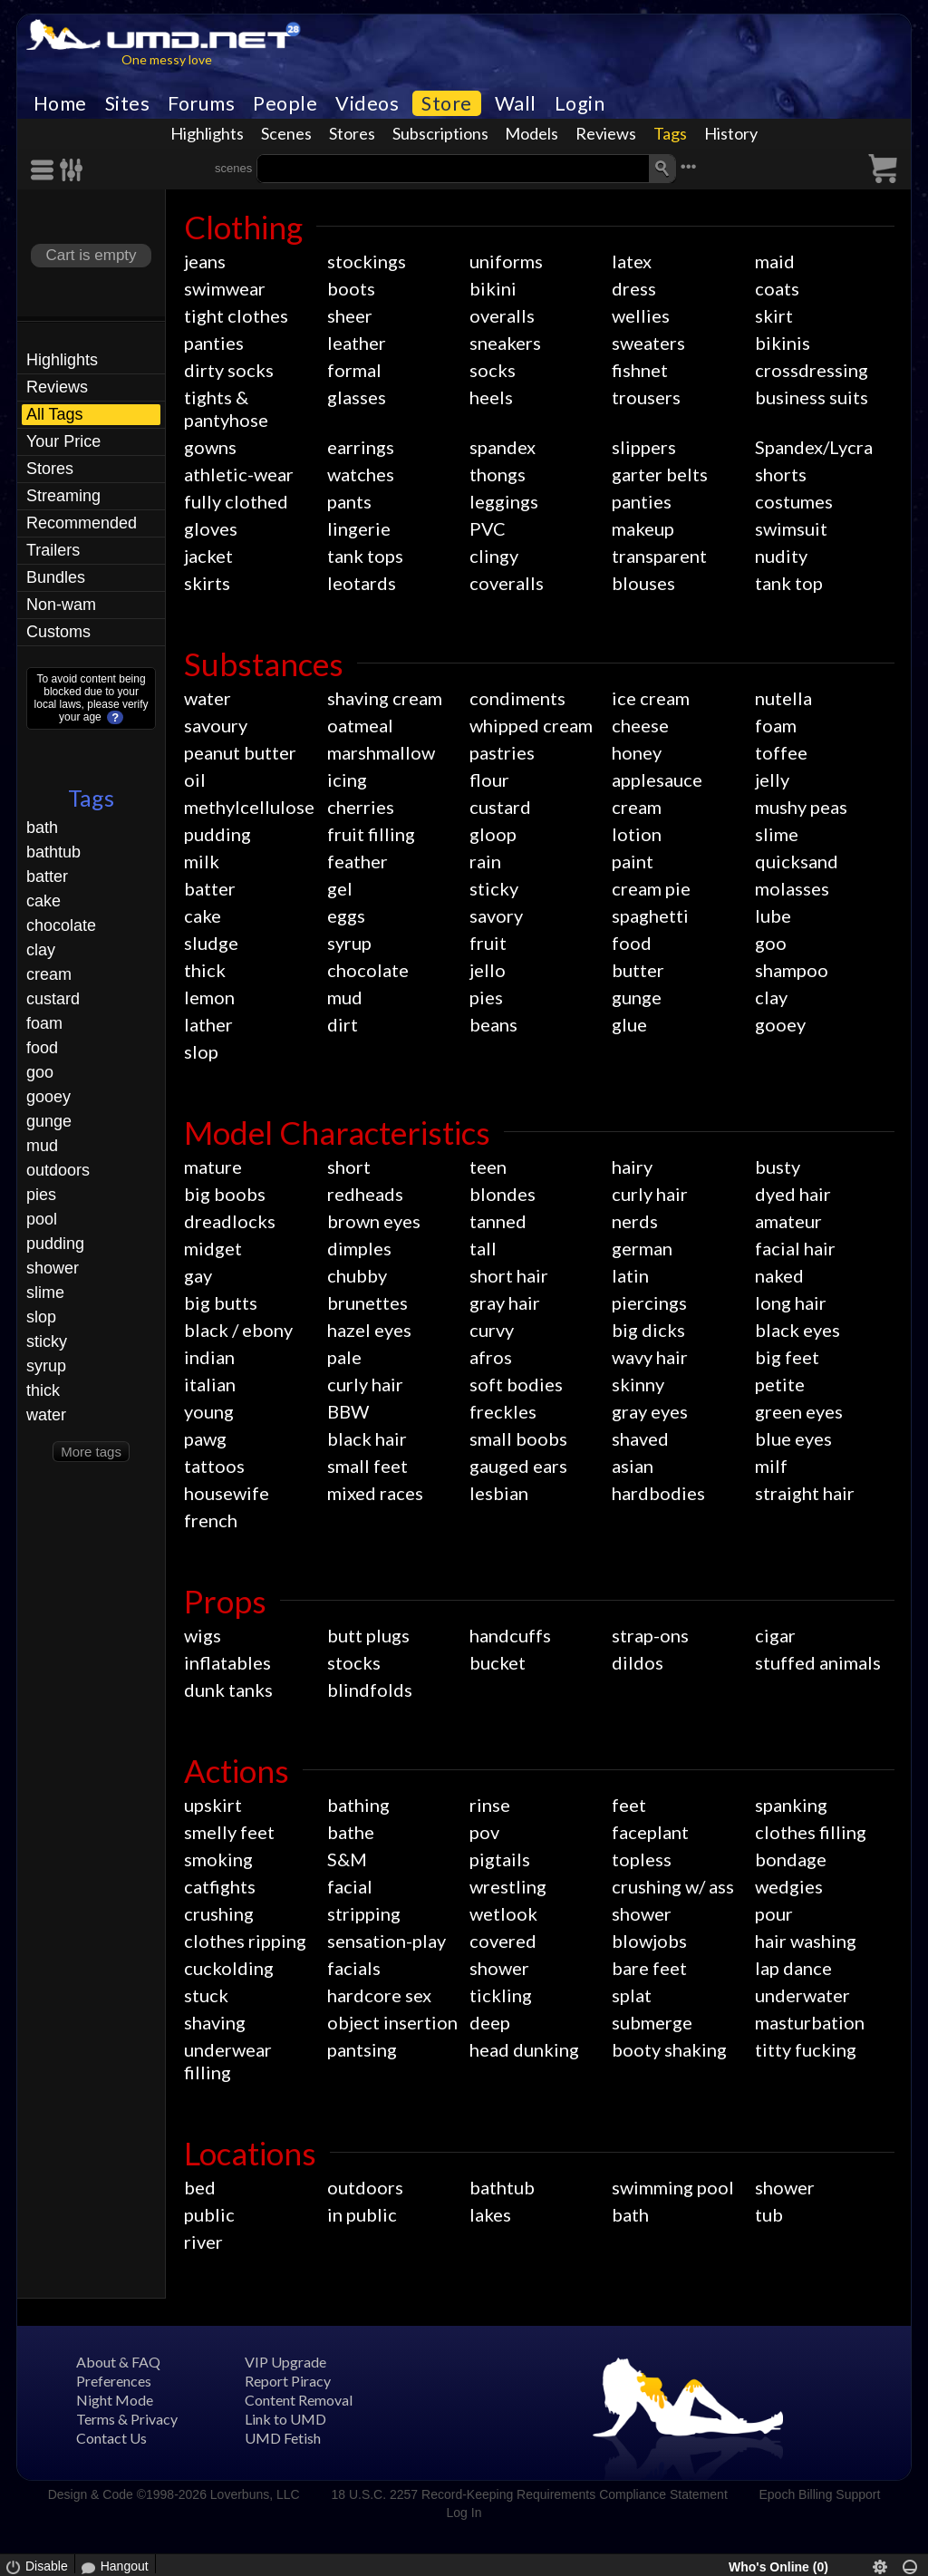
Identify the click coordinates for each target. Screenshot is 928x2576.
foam (44, 1023)
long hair (790, 1302)
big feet (787, 1357)
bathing (358, 1805)
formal (354, 370)
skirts (207, 583)
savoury (215, 725)
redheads (365, 1194)
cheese (640, 725)
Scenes (286, 133)
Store (446, 103)
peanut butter (240, 752)
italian (210, 1384)
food (42, 1048)
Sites (127, 103)
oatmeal (360, 725)
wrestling (507, 1886)
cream (49, 974)
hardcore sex (379, 1995)
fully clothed (236, 501)
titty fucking (805, 2049)
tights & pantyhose (226, 408)
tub (769, 2214)
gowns (210, 447)
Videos (367, 103)
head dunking (524, 2049)
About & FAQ (118, 2361)
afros (490, 1357)
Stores (352, 133)
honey (637, 752)
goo (39, 1072)
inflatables (227, 1662)
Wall (515, 103)
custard (53, 999)
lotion (637, 834)
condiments (517, 698)
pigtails (499, 1859)
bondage (790, 1859)
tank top (789, 583)
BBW (348, 1411)
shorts (781, 474)
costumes (794, 501)
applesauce (657, 779)
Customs (58, 632)
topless (642, 1859)
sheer (349, 315)
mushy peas (801, 807)
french (210, 1520)
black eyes (797, 1330)
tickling (500, 1995)
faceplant (650, 1832)
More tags (91, 1451)
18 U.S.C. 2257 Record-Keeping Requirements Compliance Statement (529, 2494)
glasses (356, 397)
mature (213, 1166)
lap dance (793, 1968)
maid (775, 261)
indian (209, 1357)
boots (351, 288)
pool (41, 1219)
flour (489, 779)
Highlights (207, 133)
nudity (781, 556)
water (46, 1415)
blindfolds (369, 1689)
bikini (493, 288)
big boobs (225, 1194)
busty (777, 1166)
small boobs (518, 1438)
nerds (635, 1221)
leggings (503, 501)
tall (483, 1248)
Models (531, 133)
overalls (502, 315)
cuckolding (229, 1968)
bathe (350, 1832)
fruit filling (371, 834)
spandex (502, 447)
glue (629, 1024)
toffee (781, 752)
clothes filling (810, 1832)
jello (487, 970)
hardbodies (658, 1493)
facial (349, 1886)
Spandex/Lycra (814, 447)
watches (360, 474)
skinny (638, 1384)
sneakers (505, 342)
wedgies (789, 1886)
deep (489, 2022)
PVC (487, 528)
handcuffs (510, 1635)
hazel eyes (369, 1330)
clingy (493, 556)
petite (780, 1384)
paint (632, 861)
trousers (646, 397)
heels (491, 397)
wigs (202, 1635)
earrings (360, 447)
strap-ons (650, 1635)
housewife (226, 1493)
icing (347, 779)
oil (195, 779)
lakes (490, 2214)
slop (41, 1317)
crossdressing (811, 370)
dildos (637, 1662)
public (209, 2214)
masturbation (810, 2022)
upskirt (213, 1805)
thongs (497, 474)
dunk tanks (228, 1689)
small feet (367, 1466)
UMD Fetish (283, 2437)
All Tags (54, 414)
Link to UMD (285, 2418)
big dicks (648, 1330)
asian (632, 1466)
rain (485, 861)
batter (47, 876)
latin (630, 1275)
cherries (360, 807)
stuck (206, 1995)
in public (362, 2214)
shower (52, 1268)
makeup (643, 528)
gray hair (504, 1302)
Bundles (55, 577)
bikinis (782, 342)
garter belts (660, 474)
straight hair (805, 1493)
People (285, 103)
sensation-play (386, 1940)
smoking (218, 1859)
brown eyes (373, 1221)
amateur (788, 1221)
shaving (215, 2022)
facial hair (795, 1248)
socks (492, 370)
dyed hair (793, 1194)
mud (42, 1146)
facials (354, 1968)
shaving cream (384, 698)
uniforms (506, 261)
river (203, 2241)
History (731, 133)
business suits (811, 397)
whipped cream (531, 725)
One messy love (166, 59)
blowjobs (649, 1940)
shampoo (791, 970)
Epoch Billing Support (820, 2494)
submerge (652, 2022)
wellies (641, 315)
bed (200, 2187)
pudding (55, 1244)
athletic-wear (239, 474)
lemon (209, 997)
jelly (772, 779)
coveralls (506, 583)
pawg (205, 1438)
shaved (640, 1438)
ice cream (651, 698)
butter (638, 970)
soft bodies (516, 1384)
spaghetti (650, 915)
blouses (643, 583)
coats (777, 288)
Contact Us (111, 2437)
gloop (493, 834)
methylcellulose (249, 807)
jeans (205, 261)
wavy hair (650, 1357)
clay (40, 950)
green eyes (799, 1411)
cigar (775, 1635)
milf (771, 1466)
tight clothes (236, 315)
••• (689, 166)
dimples (359, 1248)
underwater (802, 1995)
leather (356, 342)
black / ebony (238, 1330)
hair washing (805, 1940)
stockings (366, 261)
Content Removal (299, 2399)
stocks (354, 1662)
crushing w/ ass (673, 1886)
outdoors (58, 1170)
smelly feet (229, 1832)
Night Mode (114, 2399)
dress (634, 288)
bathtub (53, 852)
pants (349, 501)
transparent (659, 556)
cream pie (651, 888)
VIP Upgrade (285, 2361)
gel (340, 888)
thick (43, 1390)
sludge (211, 943)
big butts (220, 1302)
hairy (632, 1166)
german (642, 1248)
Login (580, 103)
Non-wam (61, 605)
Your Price (63, 441)
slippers (644, 447)
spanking (791, 1805)
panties (214, 342)
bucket (497, 1662)
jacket (208, 556)
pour (774, 1913)
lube (773, 915)
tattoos (214, 1466)
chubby (357, 1275)
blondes (502, 1194)
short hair (508, 1275)
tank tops (365, 556)
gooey (48, 1097)
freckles (502, 1411)
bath (42, 827)
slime (45, 1292)
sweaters (648, 342)
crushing (219, 1913)
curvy (491, 1330)
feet (629, 1805)
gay (198, 1275)
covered (502, 1940)
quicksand (796, 861)
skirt (774, 315)
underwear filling (228, 2061)
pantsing (362, 2049)
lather (208, 1024)
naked (779, 1275)
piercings (649, 1302)
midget (213, 1248)
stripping (364, 1913)
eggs (346, 915)
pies (41, 1195)
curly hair (650, 1194)
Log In (464, 2512)
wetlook (503, 1913)
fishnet (640, 370)
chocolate (61, 925)
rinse (489, 1805)
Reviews (605, 133)
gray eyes (650, 1411)
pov (484, 1832)
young (209, 1411)
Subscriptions (440, 133)
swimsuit (791, 528)
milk (201, 861)
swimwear (225, 288)
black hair (367, 1438)
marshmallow (381, 752)
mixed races (375, 1493)
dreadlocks (230, 1221)
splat (632, 1995)
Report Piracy (288, 2380)
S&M (347, 1859)
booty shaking (669, 2049)
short (349, 1166)
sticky (46, 1341)
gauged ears (518, 1466)
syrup (46, 1366)
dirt (342, 1024)
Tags (670, 133)
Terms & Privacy (127, 2418)
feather (357, 861)
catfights (220, 1886)
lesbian (498, 1493)
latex (632, 261)
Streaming (63, 496)
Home (60, 103)
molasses (792, 888)
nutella (783, 698)
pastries (502, 752)
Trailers (53, 550)
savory (496, 915)
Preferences (113, 2380)
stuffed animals (818, 1662)
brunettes (367, 1302)
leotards (361, 583)
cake (43, 901)
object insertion (392, 2022)
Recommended (81, 523)
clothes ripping (245, 1940)
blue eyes (793, 1438)
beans (493, 1024)
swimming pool (673, 2187)
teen (488, 1166)
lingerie (359, 528)
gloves (210, 528)
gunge (49, 1121)
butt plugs (368, 1635)
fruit (488, 943)
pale (344, 1357)
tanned (498, 1221)
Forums (201, 103)
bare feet (649, 1968)
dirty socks (229, 370)
